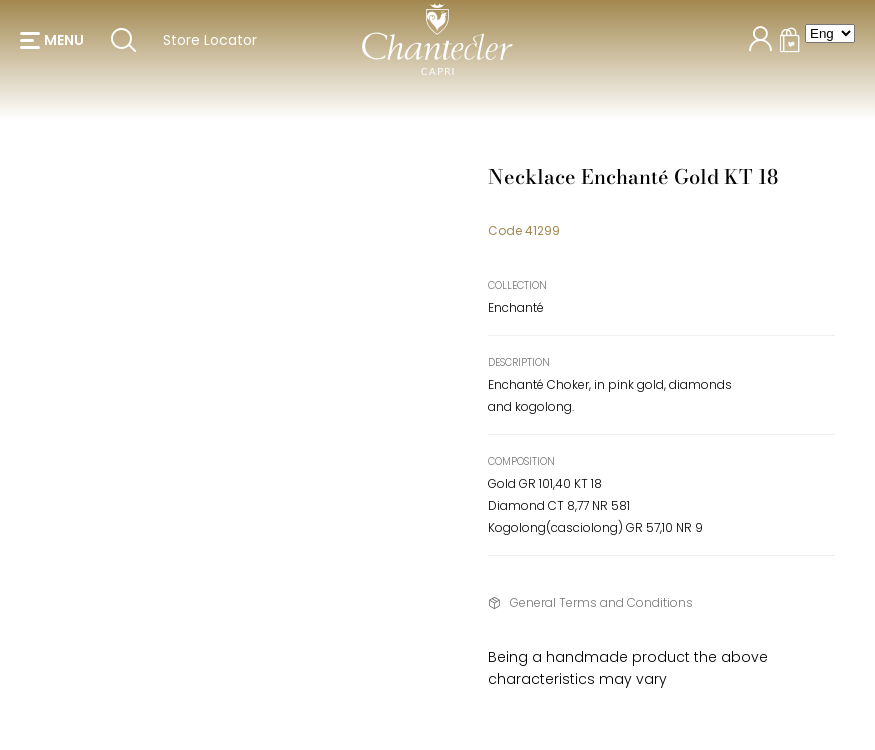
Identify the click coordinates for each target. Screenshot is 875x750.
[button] (52, 50)
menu (64, 50)
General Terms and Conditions (601, 602)
